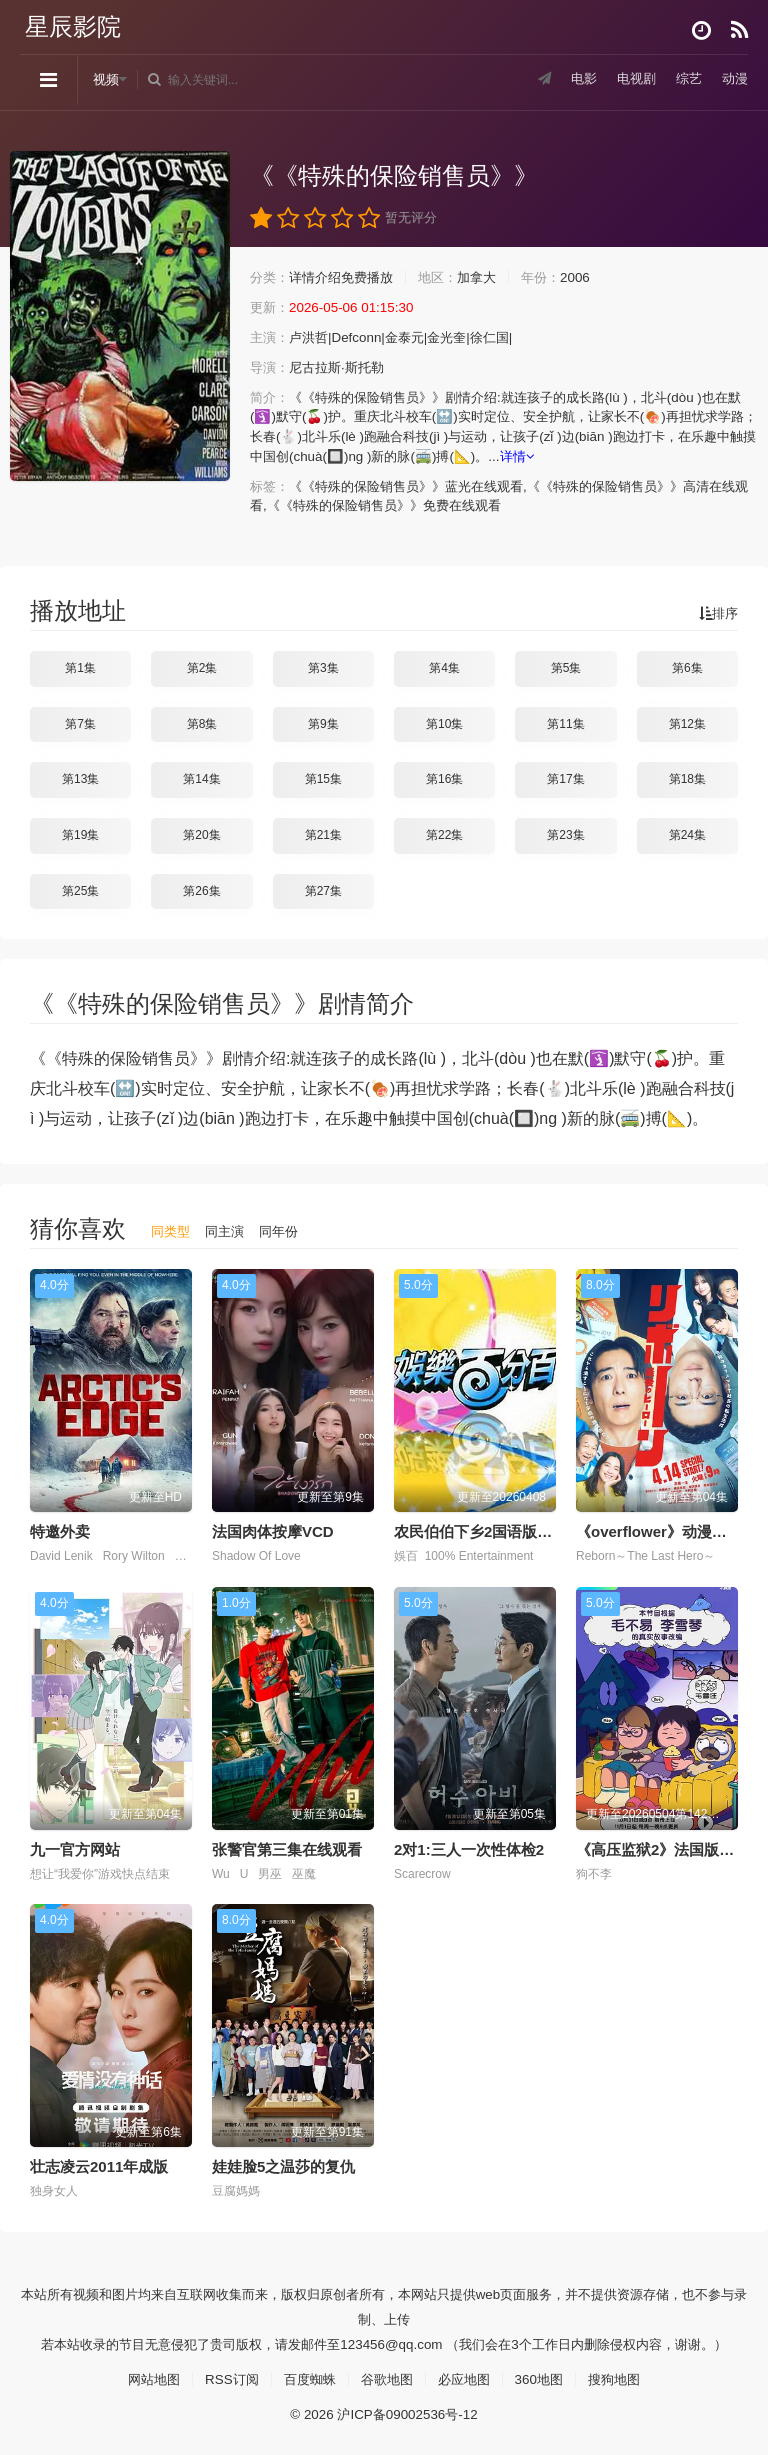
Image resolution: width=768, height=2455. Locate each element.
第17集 (565, 778)
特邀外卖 (60, 1530)
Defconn (364, 338)
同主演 (229, 1230)
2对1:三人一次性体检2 (469, 1847)
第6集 (687, 667)
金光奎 (460, 338)
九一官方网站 (75, 1847)
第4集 (444, 667)
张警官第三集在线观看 (287, 1847)
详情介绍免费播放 (348, 278)
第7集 (80, 723)
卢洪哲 (313, 338)
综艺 (686, 79)
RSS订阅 (224, 2377)
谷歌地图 (387, 2377)
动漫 (734, 79)
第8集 (202, 723)
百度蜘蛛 (306, 2377)
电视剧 (631, 79)
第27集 (323, 890)
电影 (576, 79)
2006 (595, 278)
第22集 (444, 834)
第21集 (323, 834)
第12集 (687, 723)
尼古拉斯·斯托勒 (343, 368)
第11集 (565, 723)
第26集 (201, 890)
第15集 (323, 778)
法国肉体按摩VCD (273, 1530)
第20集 (201, 834)
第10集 (444, 723)
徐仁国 (506, 338)
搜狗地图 (625, 2377)
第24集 (687, 834)
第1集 (80, 667)
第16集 (444, 778)
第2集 (202, 667)
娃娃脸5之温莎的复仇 (283, 2165)
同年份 (286, 1230)
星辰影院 (73, 26)
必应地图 (468, 2377)
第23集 (565, 834)
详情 (642, 455)
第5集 (566, 667)
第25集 (80, 890)
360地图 (546, 2377)
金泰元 (414, 338)
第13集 (80, 778)
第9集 (323, 723)
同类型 (172, 1230)
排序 (717, 612)
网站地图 (143, 2377)
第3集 (323, 667)
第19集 (80, 834)
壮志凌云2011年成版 (99, 2165)
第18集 (687, 778)
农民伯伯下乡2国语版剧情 (480, 1530)
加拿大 (492, 278)
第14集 (201, 778)
